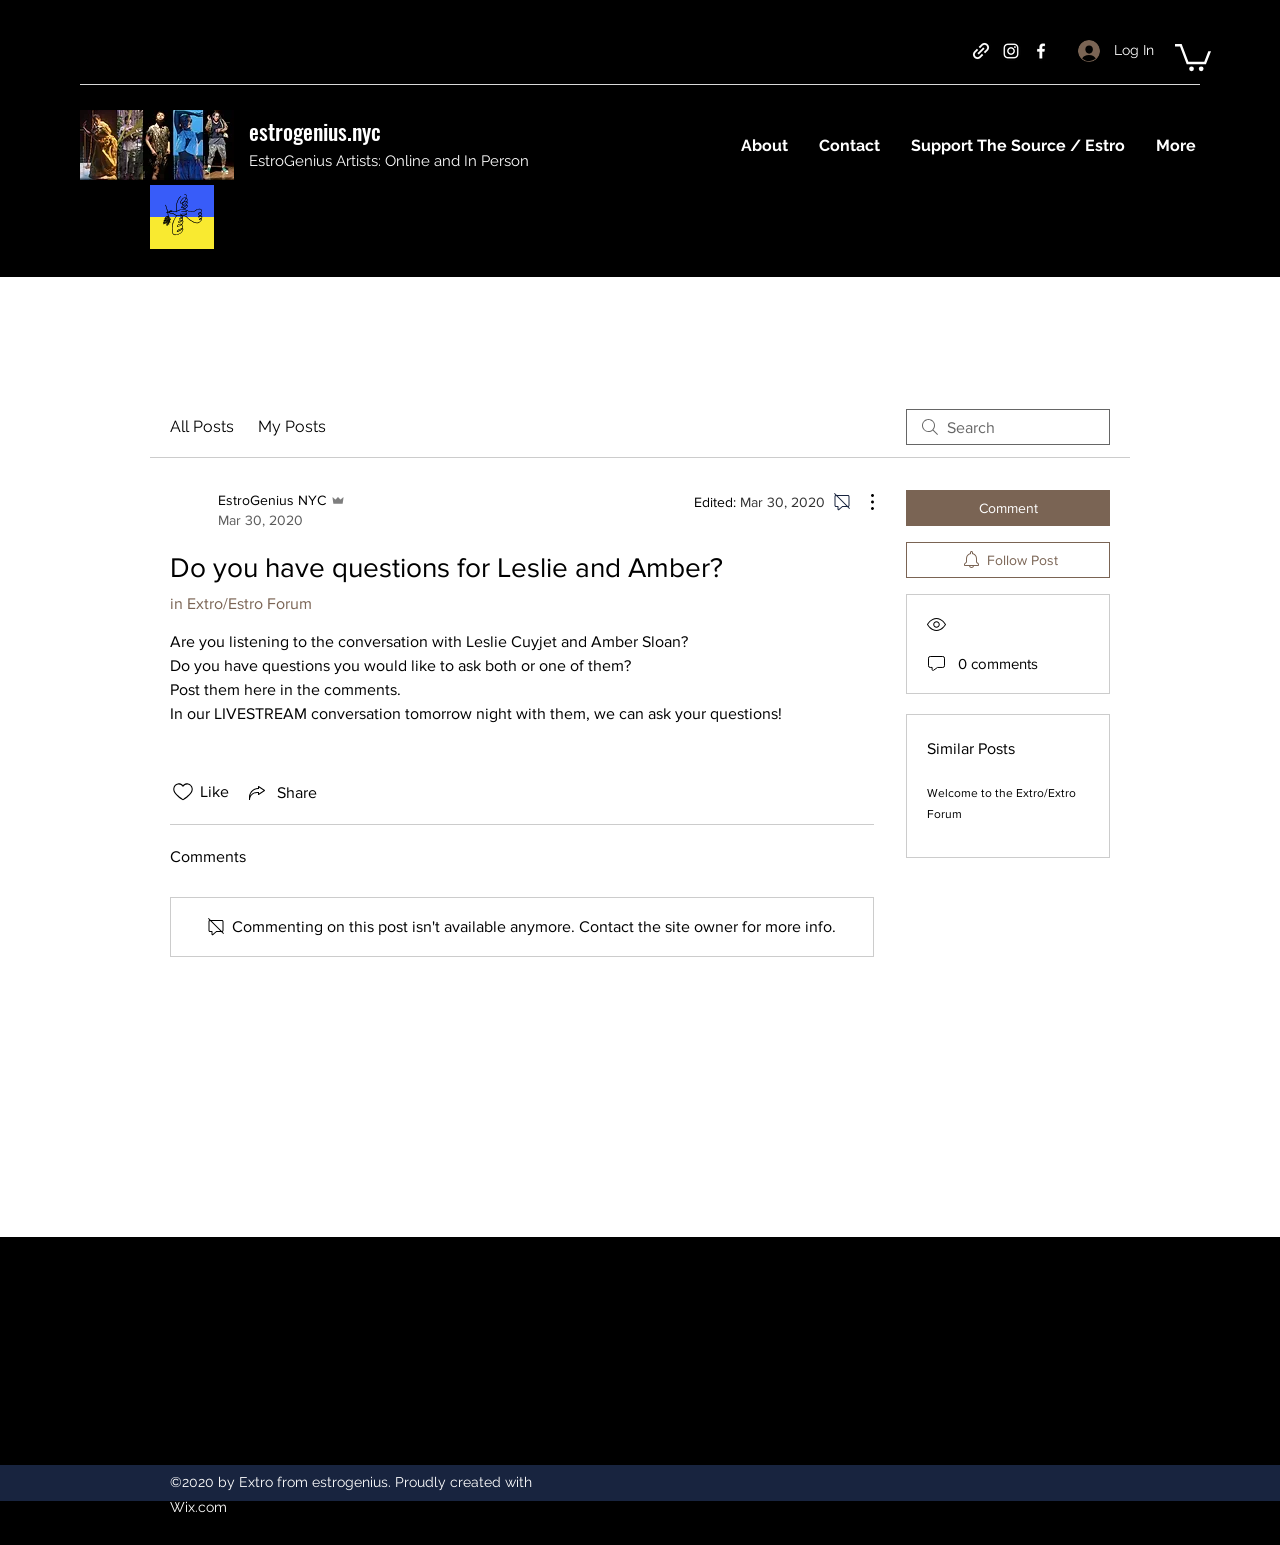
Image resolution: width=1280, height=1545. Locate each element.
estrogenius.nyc (315, 131)
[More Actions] (862, 502)
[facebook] (1041, 51)
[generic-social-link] (981, 51)
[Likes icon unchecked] (183, 792)
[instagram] (1011, 51)
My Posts (292, 426)
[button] (1193, 56)
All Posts (202, 426)
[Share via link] (281, 792)
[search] (1008, 427)
